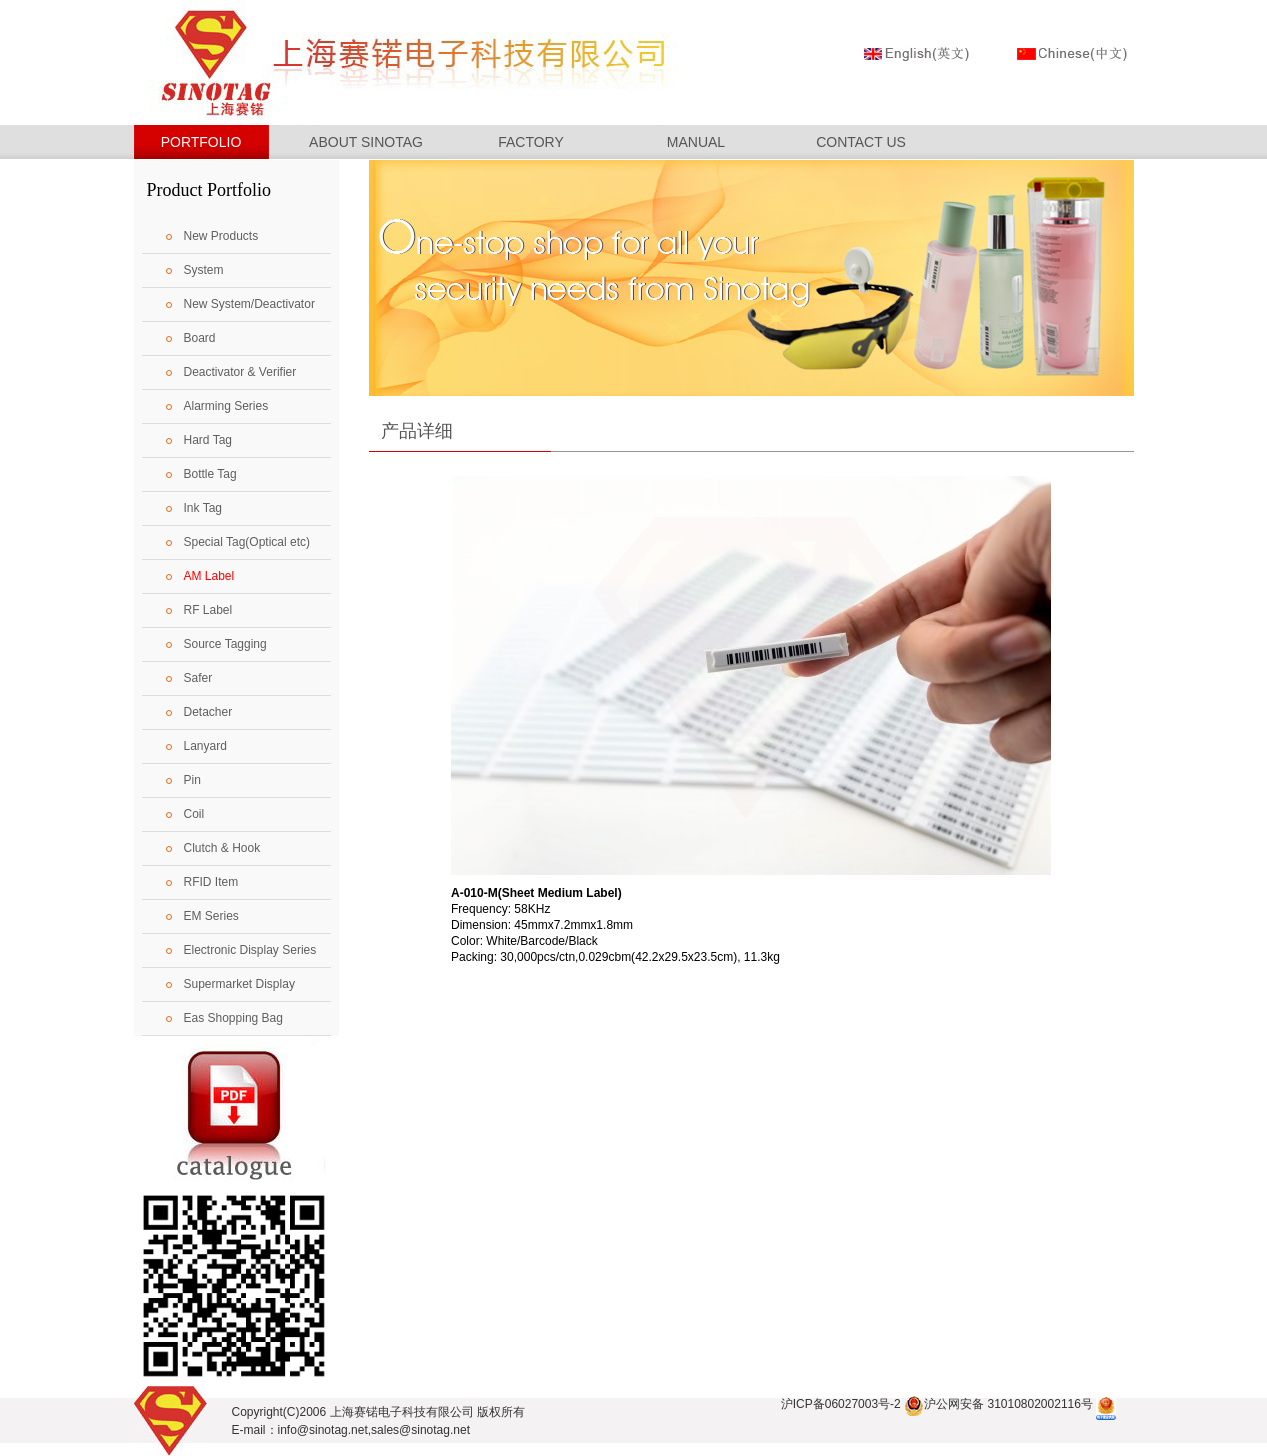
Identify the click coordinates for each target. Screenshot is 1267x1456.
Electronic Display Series (250, 950)
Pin (192, 780)
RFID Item (211, 882)
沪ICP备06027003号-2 (841, 1404)
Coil (194, 814)
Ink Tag (203, 508)
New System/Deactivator (249, 304)
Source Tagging (225, 644)
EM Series (211, 916)
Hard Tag (208, 440)
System (204, 270)
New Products (221, 236)
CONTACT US (861, 142)
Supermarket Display (239, 984)
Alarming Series (226, 406)
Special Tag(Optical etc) (247, 542)
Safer (198, 678)
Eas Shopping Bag (233, 1018)
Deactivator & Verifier (240, 372)
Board (200, 338)
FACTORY (531, 142)
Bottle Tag (210, 474)
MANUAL (696, 142)
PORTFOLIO (201, 142)
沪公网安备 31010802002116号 (998, 1404)
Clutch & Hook (222, 848)
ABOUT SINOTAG (366, 142)
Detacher (208, 712)
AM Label (209, 576)
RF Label (208, 610)
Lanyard (205, 746)
